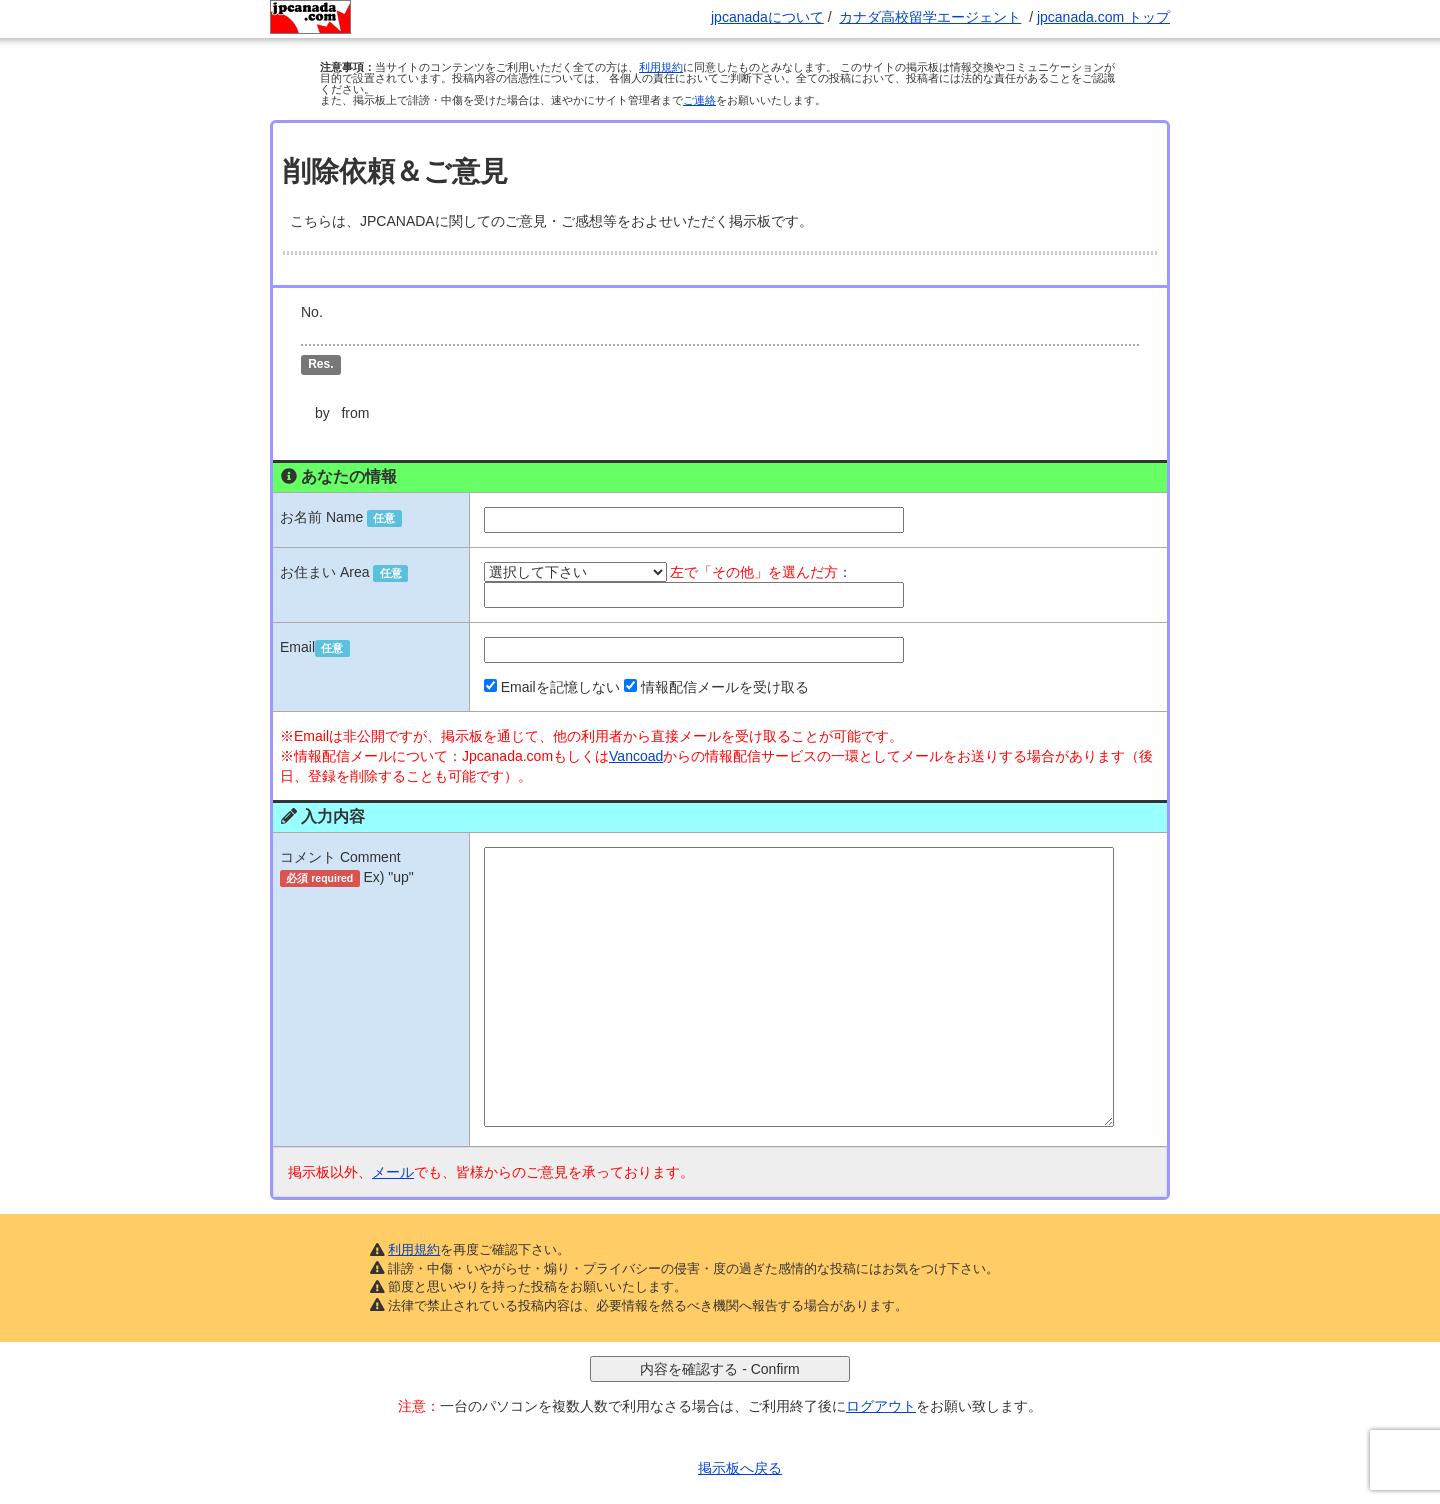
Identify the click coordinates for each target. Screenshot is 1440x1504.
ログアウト (881, 1370)
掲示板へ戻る (740, 1432)
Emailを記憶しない (560, 651)
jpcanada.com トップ (1103, 17)
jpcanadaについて (767, 17)
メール (393, 1136)
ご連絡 (699, 100)
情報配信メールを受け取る (725, 651)
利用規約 (661, 67)
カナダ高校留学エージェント (930, 17)
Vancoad (636, 720)
